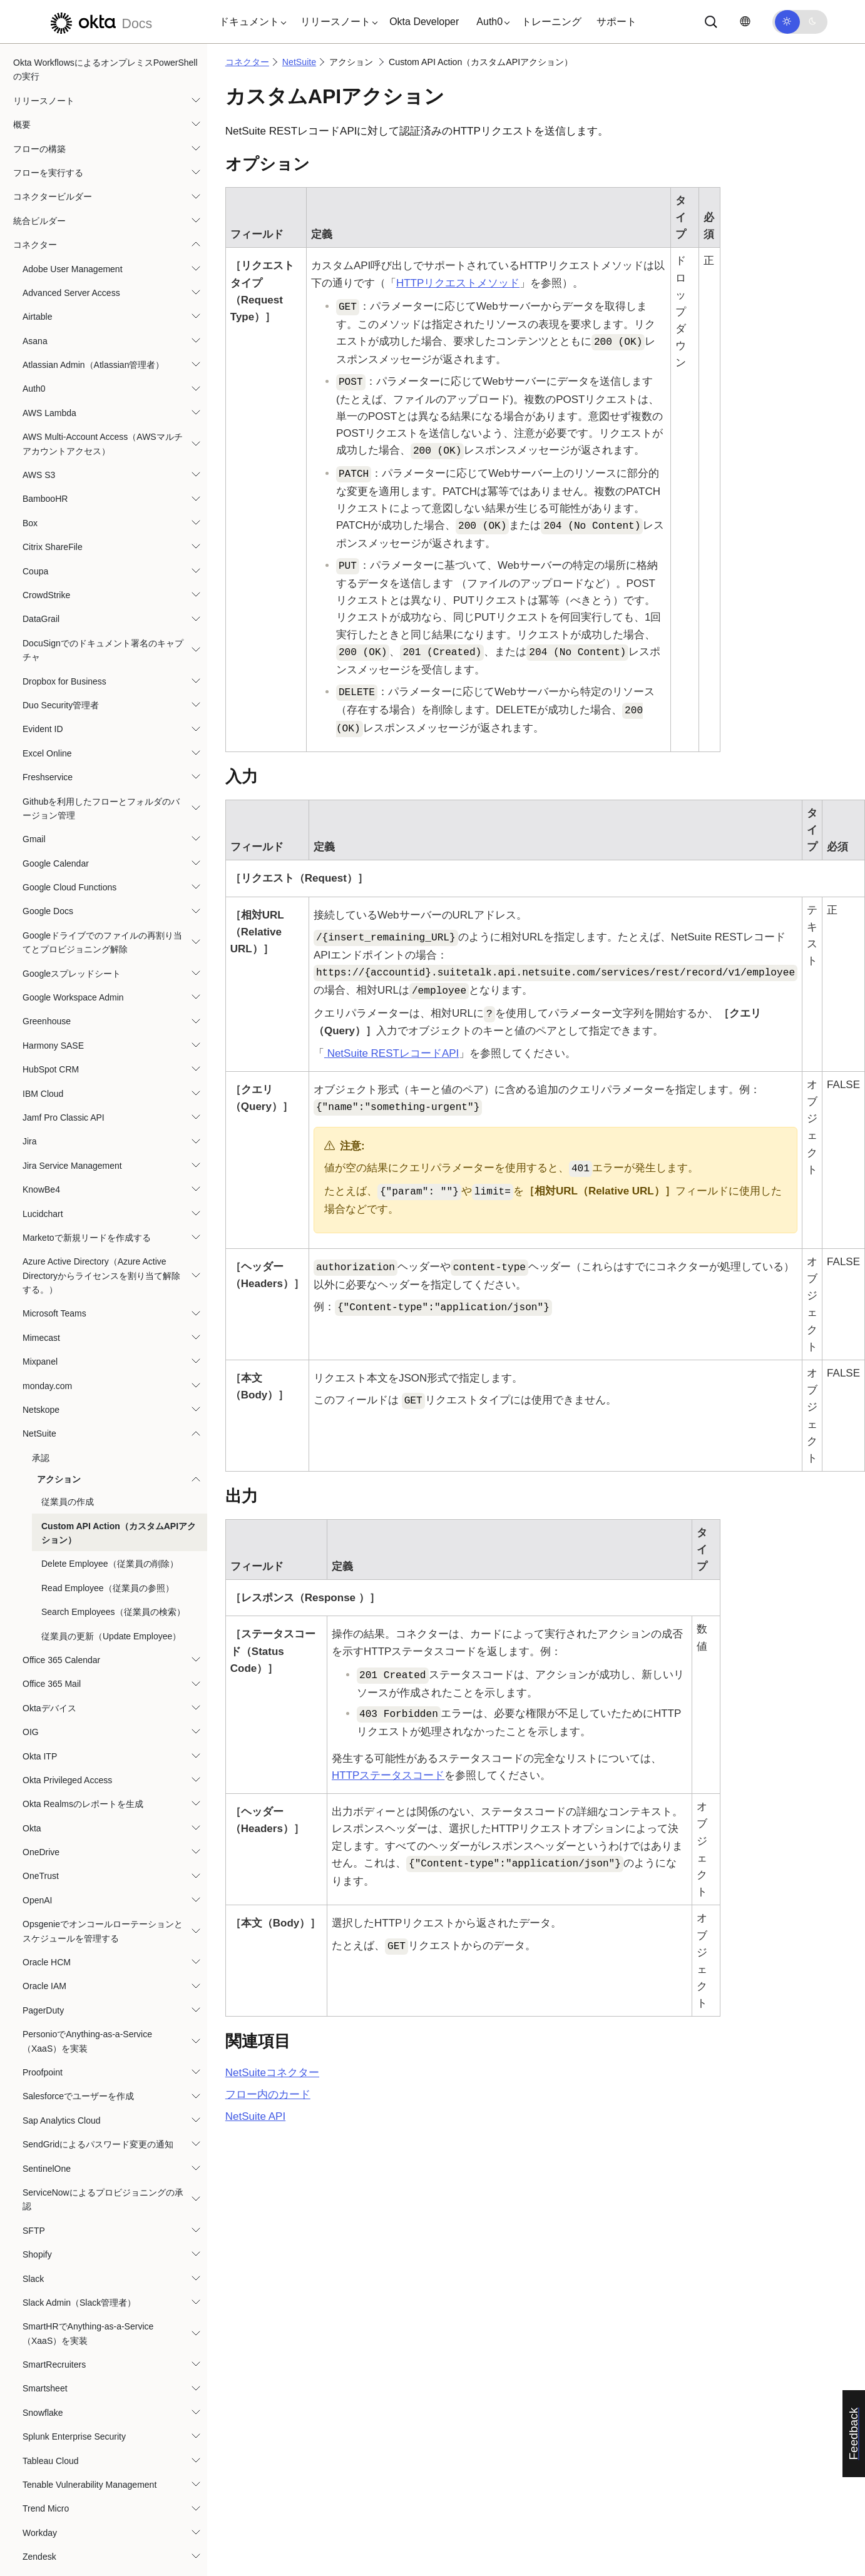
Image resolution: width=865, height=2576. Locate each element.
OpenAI (37, 1689)
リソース (30, 2558)
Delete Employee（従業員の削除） (109, 1353)
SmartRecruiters (54, 2154)
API (255, 2116)
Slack (33, 2068)
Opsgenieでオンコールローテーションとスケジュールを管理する (103, 1720)
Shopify (37, 2044)
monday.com (47, 1175)
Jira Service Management (72, 955)
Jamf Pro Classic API (64, 907)
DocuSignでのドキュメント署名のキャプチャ (103, 439)
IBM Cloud (43, 883)
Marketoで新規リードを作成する (87, 1027)
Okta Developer (424, 21)
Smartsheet (45, 2177)
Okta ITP (40, 1545)
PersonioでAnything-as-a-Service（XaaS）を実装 (87, 1830)
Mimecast (41, 1127)
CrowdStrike (46, 384)
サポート (616, 21)
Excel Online (47, 542)
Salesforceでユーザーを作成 (78, 1885)
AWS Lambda (49, 202)
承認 (40, 1247)
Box (30, 312)
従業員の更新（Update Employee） (111, 1425)
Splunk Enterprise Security (74, 2226)
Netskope (41, 1199)
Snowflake (43, 2202)
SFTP (34, 2020)
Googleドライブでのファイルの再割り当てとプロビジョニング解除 (102, 731)
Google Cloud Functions (69, 676)
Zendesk (39, 2346)
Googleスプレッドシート (72, 763)
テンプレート (39, 2462)
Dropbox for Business (64, 471)
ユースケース (39, 2510)
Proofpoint (43, 1861)
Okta (32, 1617)
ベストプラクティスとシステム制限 (83, 2534)
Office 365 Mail (52, 1473)
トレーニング (551, 21)
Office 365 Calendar (61, 1449)
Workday (40, 2322)
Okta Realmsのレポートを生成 (83, 1593)
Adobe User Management (73, 58)
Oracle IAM (44, 1775)
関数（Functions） (49, 2438)
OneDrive (41, 1641)
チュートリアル (43, 2486)
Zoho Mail (42, 2370)
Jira (30, 930)
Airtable (37, 106)
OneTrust (41, 1665)
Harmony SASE (53, 835)
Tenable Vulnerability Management (89, 2274)
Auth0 (34, 178)
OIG (31, 1521)
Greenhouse (47, 810)
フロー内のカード (267, 2094)
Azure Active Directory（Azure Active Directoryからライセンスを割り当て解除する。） (101, 1065)
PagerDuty (43, 1800)
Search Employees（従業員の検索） (113, 1401)
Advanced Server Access (71, 82)
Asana (35, 130)
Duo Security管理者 (61, 494)
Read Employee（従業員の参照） (107, 1377)
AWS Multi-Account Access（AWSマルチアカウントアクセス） (103, 233)
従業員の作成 (67, 1291)
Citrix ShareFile (53, 336)
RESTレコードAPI (391, 1053)
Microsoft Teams (54, 1102)
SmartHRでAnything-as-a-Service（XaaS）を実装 (88, 2122)
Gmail (34, 628)
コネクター (247, 62)
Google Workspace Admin (73, 786)
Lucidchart (43, 1003)
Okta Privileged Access (67, 1569)
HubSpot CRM (51, 858)
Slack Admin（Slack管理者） (79, 2092)
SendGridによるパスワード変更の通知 (98, 1933)
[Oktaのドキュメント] (99, 21)
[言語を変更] (745, 21)
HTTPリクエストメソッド (458, 283)
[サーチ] (711, 22)
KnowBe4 (41, 979)
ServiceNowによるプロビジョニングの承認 (103, 1988)
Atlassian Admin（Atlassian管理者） (93, 154)
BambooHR (45, 288)
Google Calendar (56, 653)
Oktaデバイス (49, 1497)
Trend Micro (46, 2298)
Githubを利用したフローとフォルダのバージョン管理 (101, 597)
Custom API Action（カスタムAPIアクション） (118, 1322)
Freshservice (48, 566)
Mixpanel (40, 1151)
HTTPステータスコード (388, 1775)
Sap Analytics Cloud (62, 1910)
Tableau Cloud (51, 2250)
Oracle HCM (47, 1751)
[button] (249, 22)
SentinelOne (47, 1958)
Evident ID (43, 518)
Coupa (35, 360)
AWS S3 (39, 264)
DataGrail (41, 408)
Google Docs (48, 700)
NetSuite (39, 1223)
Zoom (34, 2394)
